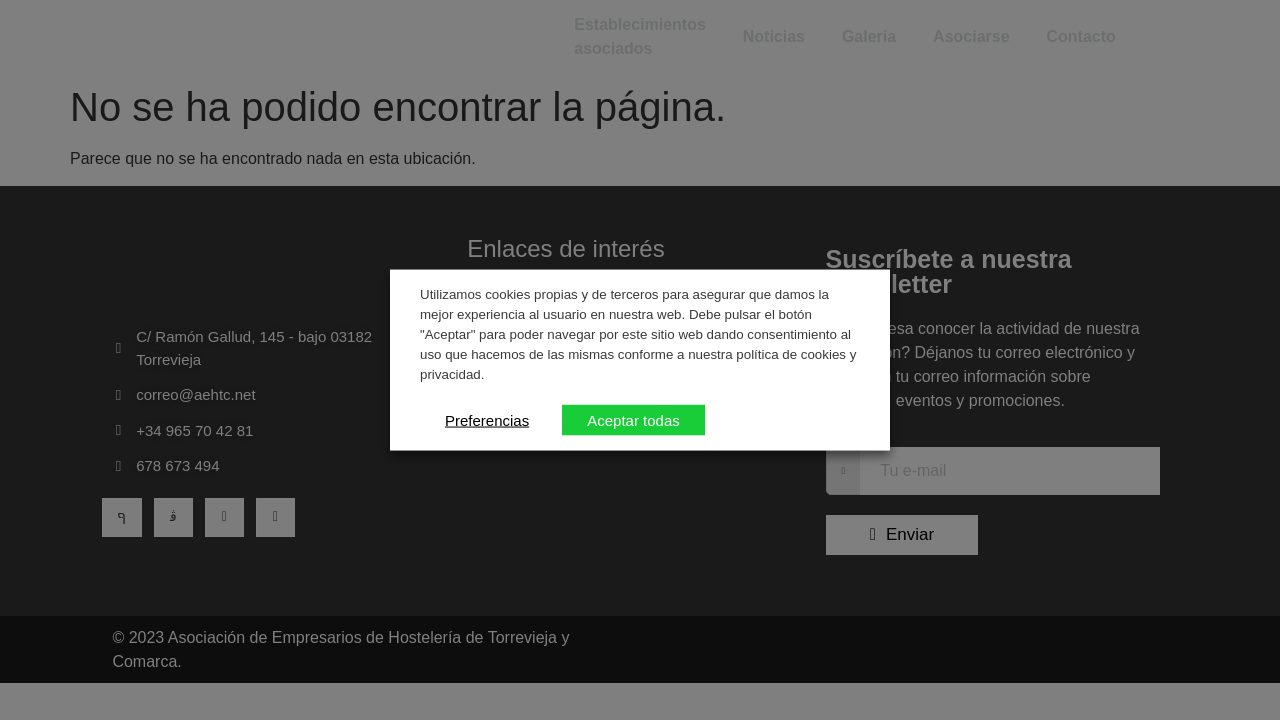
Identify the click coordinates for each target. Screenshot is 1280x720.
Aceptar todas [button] (633, 419)
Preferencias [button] (487, 419)
